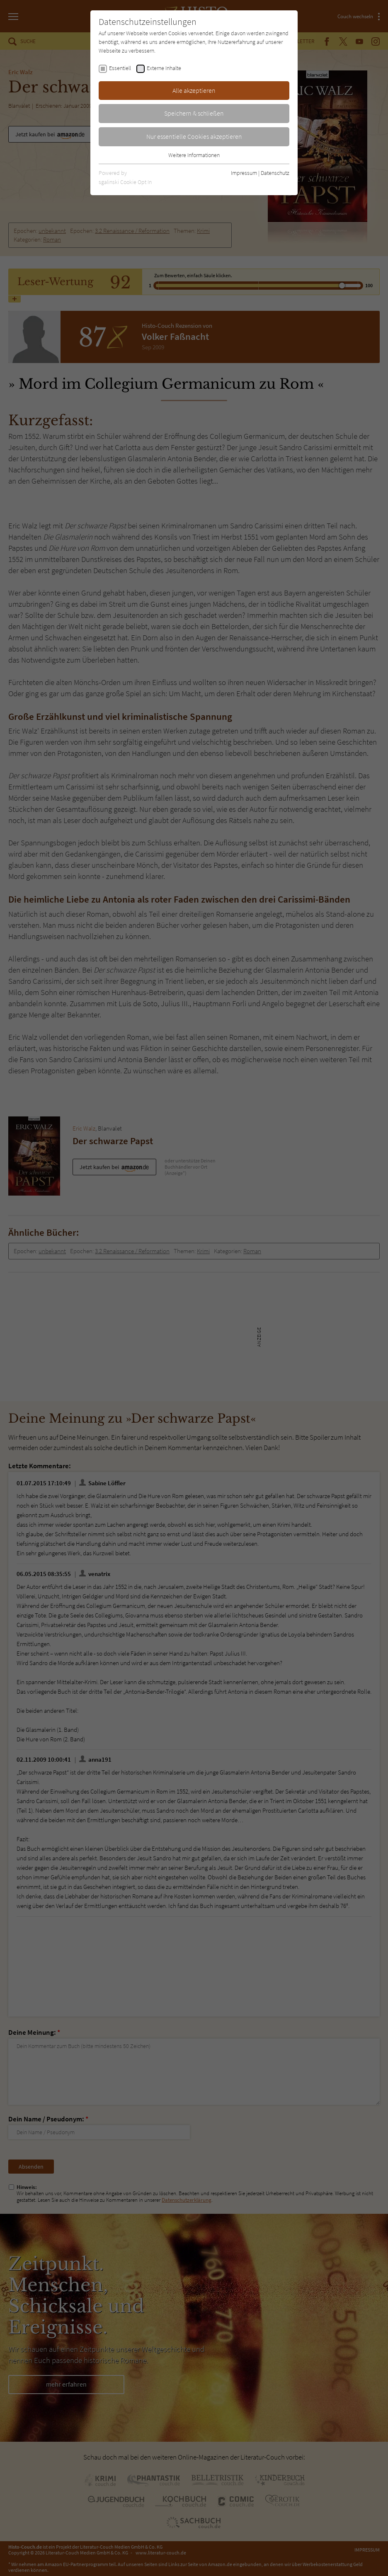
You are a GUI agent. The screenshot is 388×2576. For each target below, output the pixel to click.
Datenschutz (275, 173)
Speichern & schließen (194, 113)
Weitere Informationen (194, 155)
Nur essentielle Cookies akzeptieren (194, 136)
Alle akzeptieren (194, 90)
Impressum (244, 173)
